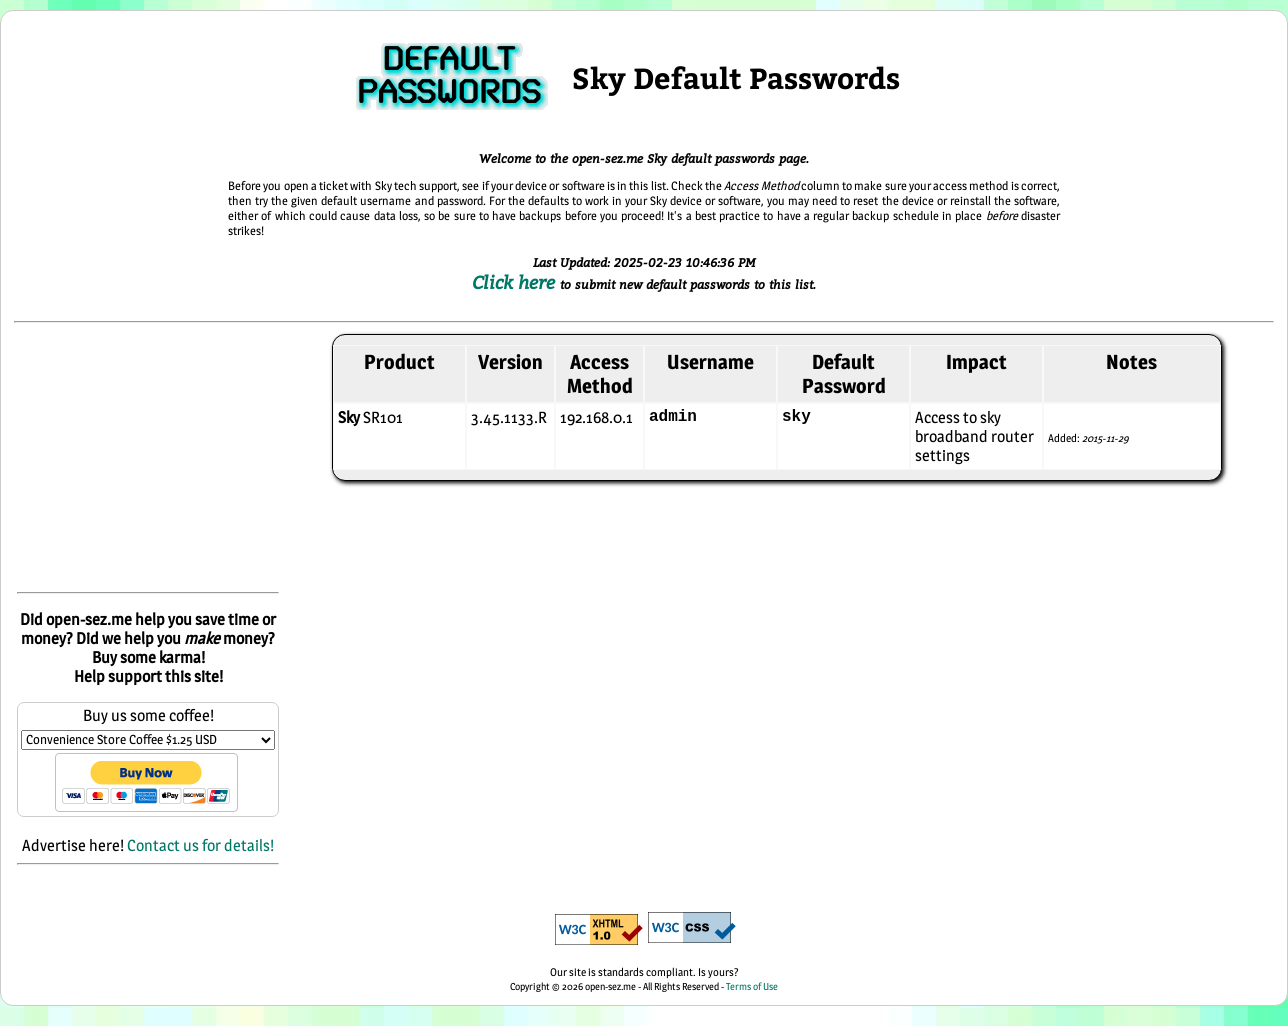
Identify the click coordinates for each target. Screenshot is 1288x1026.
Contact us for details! (200, 845)
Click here (516, 282)
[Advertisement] (148, 459)
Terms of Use (752, 986)
